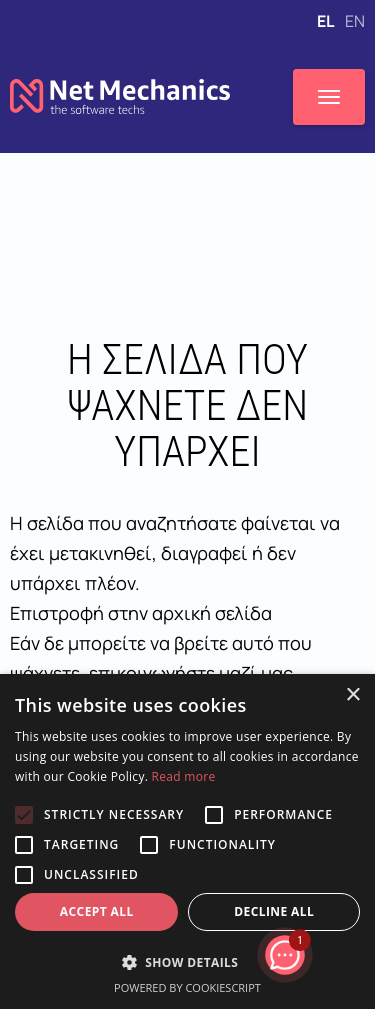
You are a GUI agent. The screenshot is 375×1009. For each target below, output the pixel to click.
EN (355, 21)
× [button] (352, 695)
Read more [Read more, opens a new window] (184, 776)
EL (327, 21)
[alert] (187, 841)
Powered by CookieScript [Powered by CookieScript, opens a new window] (187, 987)
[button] (187, 962)
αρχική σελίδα (212, 613)
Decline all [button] (274, 911)
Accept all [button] (97, 911)
